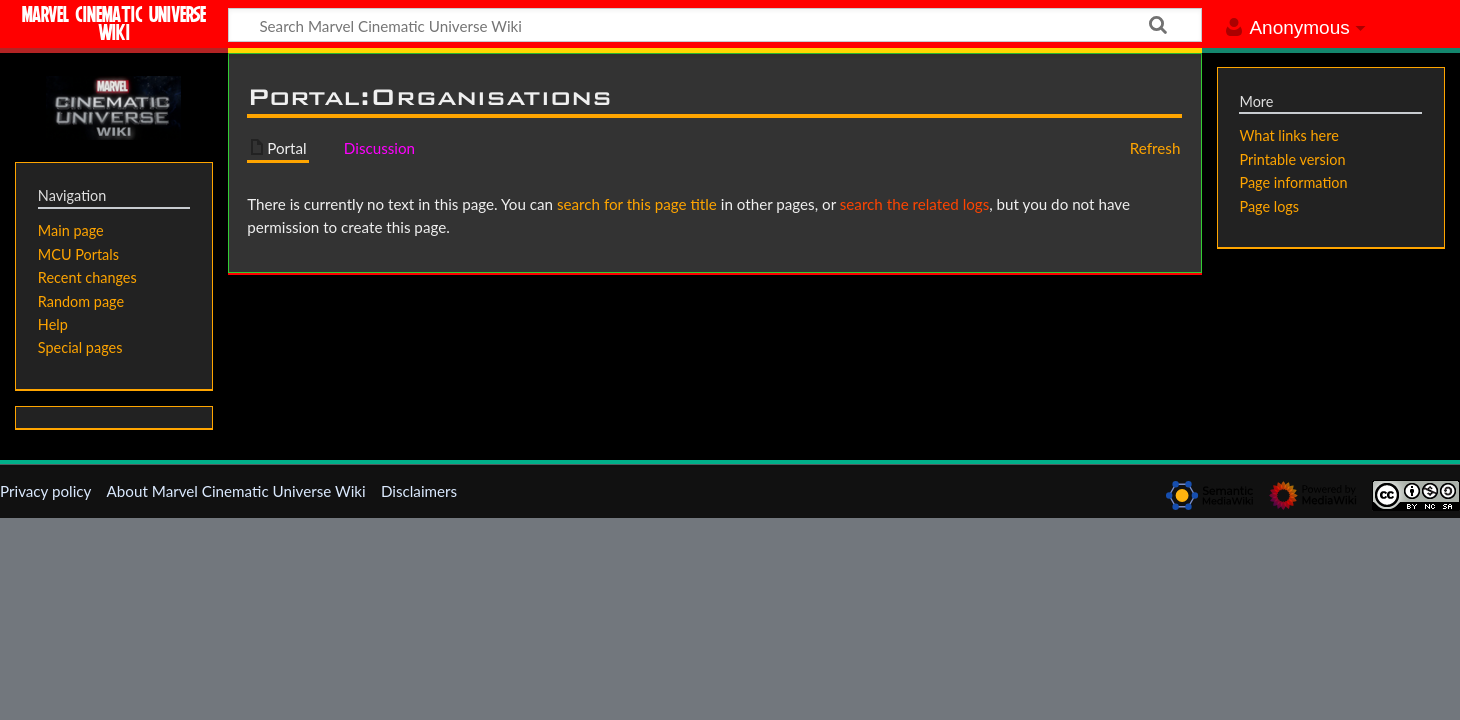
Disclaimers (419, 491)
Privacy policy (45, 491)
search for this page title (637, 204)
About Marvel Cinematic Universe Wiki (236, 491)
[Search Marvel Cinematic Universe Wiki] (715, 25)
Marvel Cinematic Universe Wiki (114, 26)
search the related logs (915, 204)
